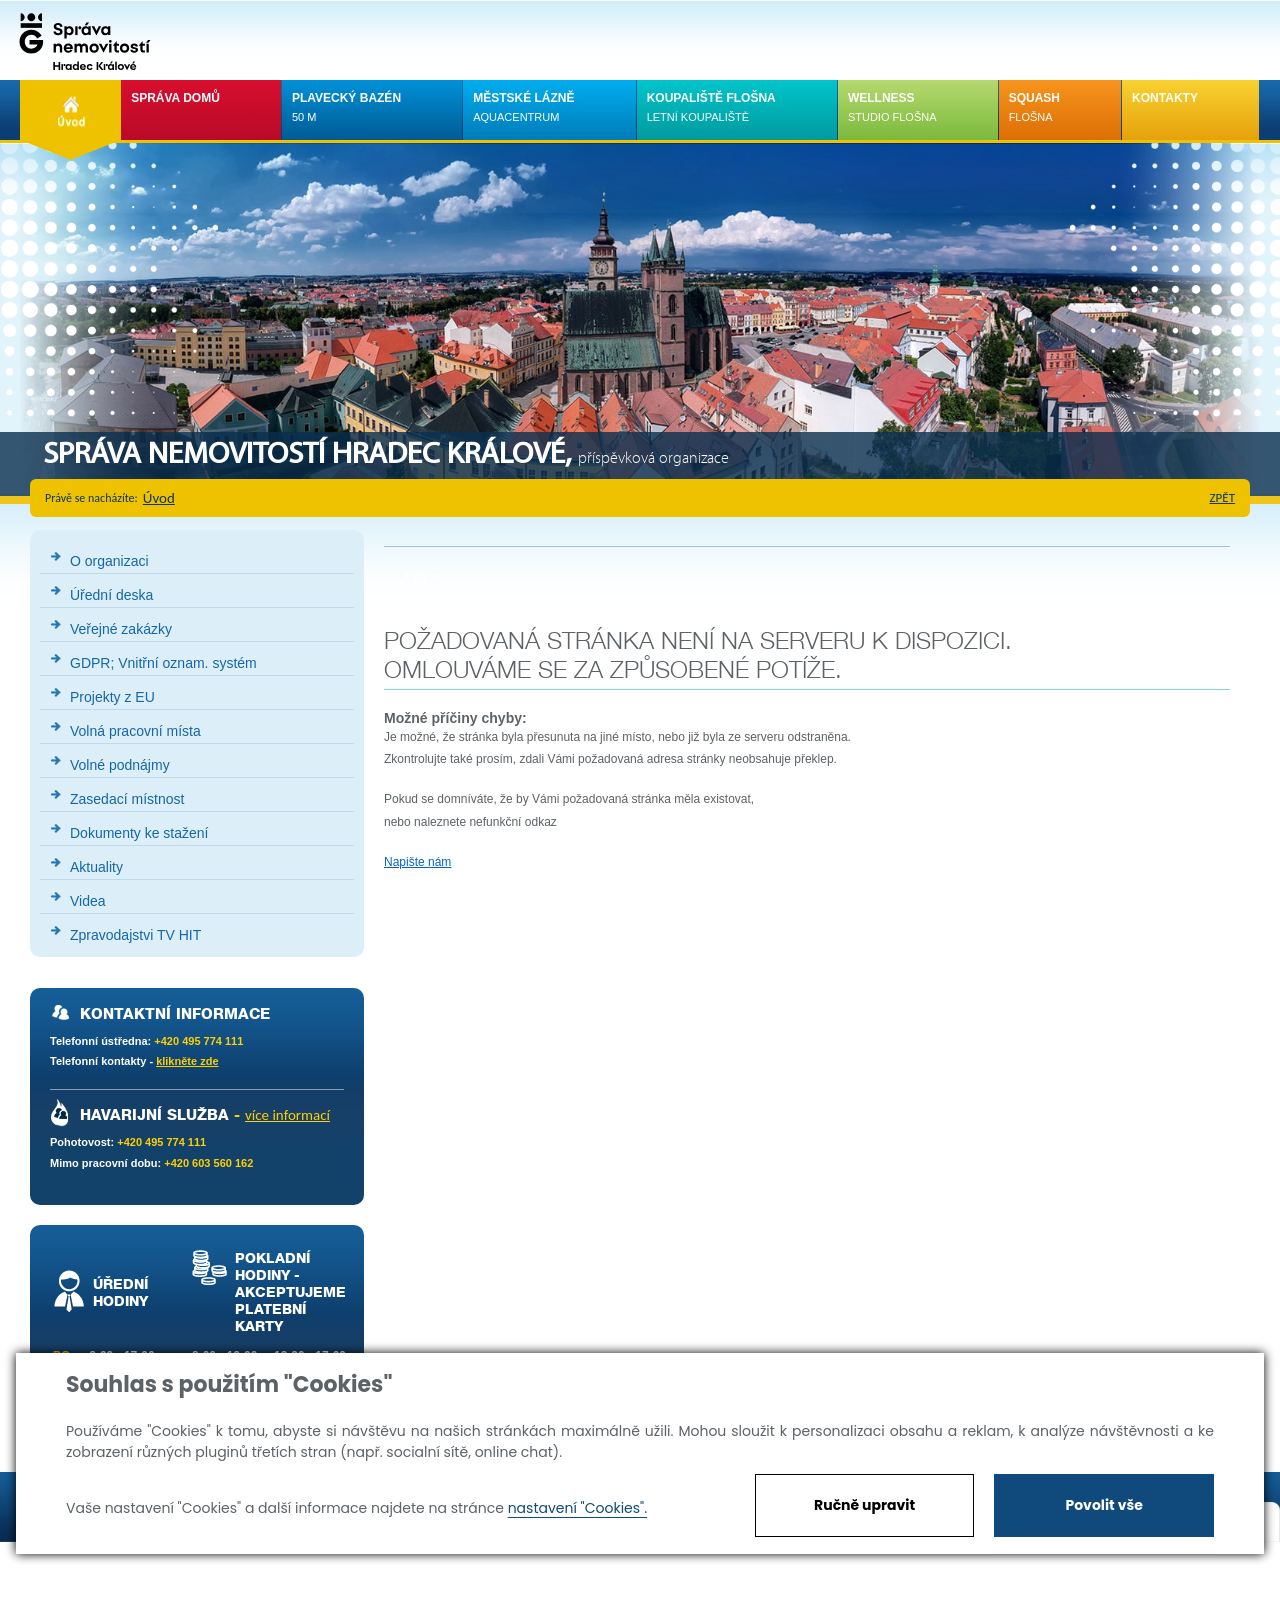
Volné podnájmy (120, 765)
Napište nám (417, 862)
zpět (1223, 497)
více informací (287, 1115)
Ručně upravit (864, 1505)
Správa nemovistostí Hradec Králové (80, 40)
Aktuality (96, 867)
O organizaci (109, 561)
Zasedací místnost (127, 799)
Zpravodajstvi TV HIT (135, 935)
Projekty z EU (112, 697)
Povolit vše (1103, 1505)
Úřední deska (111, 595)
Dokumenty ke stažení (139, 833)
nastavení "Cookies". (577, 1508)
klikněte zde (187, 1061)
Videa (88, 901)
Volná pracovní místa (135, 731)
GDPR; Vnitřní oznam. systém (163, 663)
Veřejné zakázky (121, 629)
